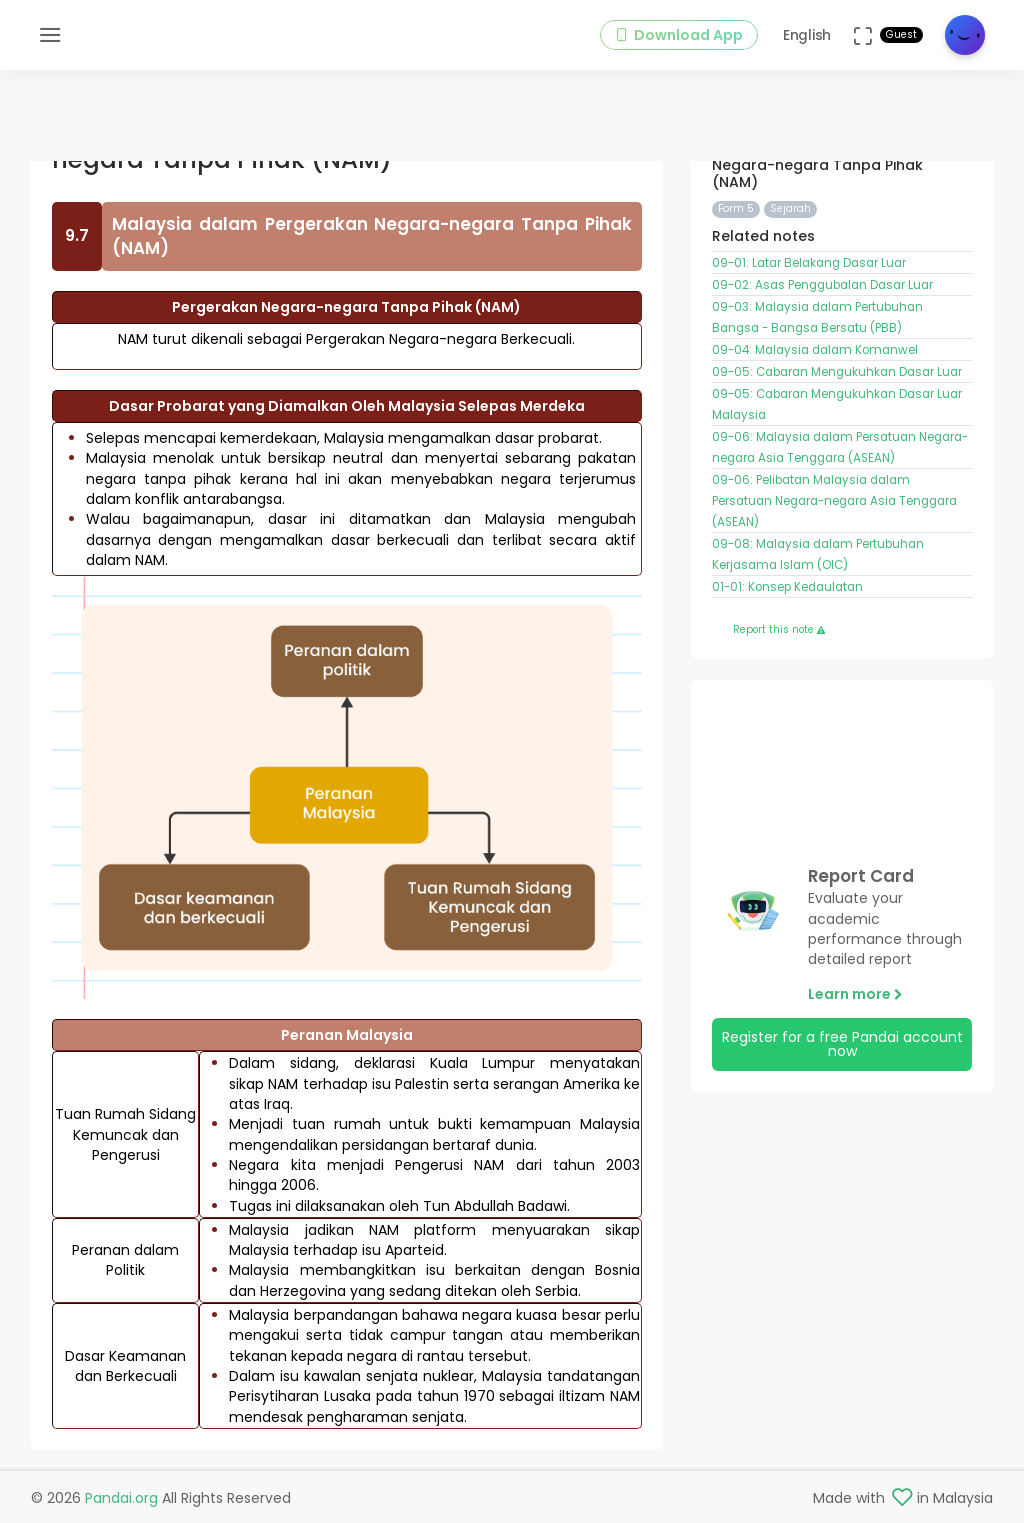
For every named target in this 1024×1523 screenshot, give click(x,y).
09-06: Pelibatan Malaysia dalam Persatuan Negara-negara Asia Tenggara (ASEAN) (834, 501)
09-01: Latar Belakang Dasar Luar (809, 263)
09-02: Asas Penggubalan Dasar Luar (822, 285)
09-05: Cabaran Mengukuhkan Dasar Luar (837, 372)
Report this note (779, 629)
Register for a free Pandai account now (842, 1044)
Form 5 (736, 208)
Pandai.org (121, 1498)
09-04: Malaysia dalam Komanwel (815, 350)
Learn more (855, 994)
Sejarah (790, 208)
